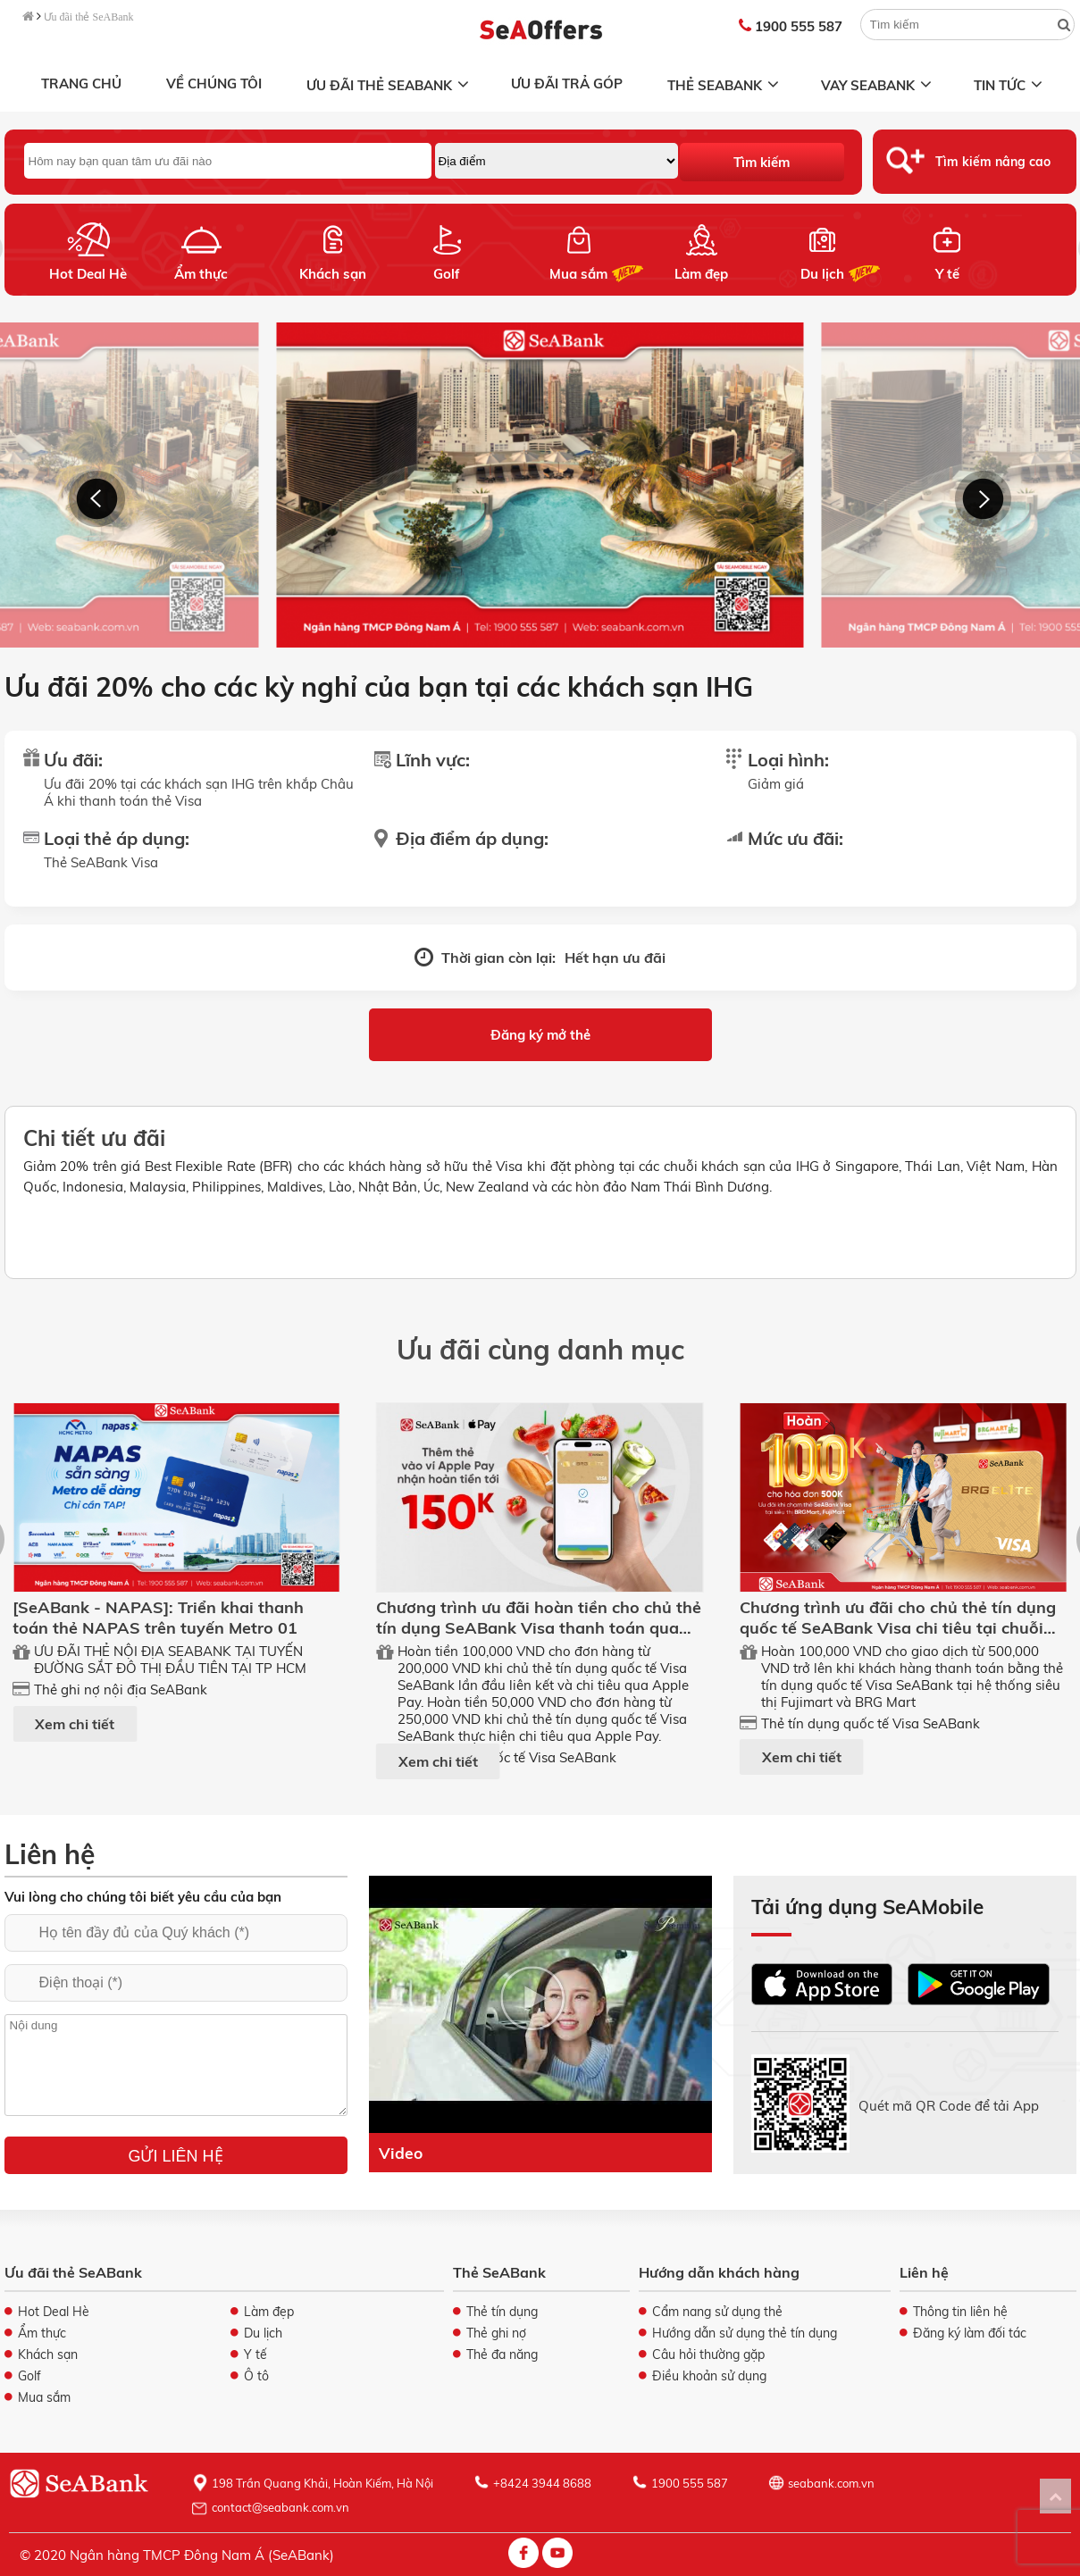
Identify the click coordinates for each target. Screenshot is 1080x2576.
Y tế (946, 273)
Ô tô (256, 2376)
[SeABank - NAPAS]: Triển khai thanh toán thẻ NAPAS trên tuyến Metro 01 (158, 1617)
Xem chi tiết (74, 1724)
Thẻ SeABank (725, 85)
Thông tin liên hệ (960, 2312)
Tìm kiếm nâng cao (993, 162)
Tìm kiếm (761, 162)
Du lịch (821, 273)
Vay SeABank (878, 85)
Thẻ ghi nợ (496, 2333)
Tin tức (1010, 85)
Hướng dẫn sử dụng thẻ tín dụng (744, 2333)
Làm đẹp (701, 273)
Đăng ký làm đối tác (969, 2333)
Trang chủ (81, 83)
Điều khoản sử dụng (709, 2376)
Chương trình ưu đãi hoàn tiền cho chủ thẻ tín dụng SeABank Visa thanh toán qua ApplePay (538, 1628)
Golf (446, 273)
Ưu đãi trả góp (567, 83)
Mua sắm (578, 273)
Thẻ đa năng (502, 2354)
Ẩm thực (201, 273)
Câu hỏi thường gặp (708, 2354)
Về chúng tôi (214, 83)
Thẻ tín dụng (502, 2312)
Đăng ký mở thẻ (540, 1034)
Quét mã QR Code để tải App (948, 2104)
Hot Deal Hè (88, 273)
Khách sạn (332, 273)
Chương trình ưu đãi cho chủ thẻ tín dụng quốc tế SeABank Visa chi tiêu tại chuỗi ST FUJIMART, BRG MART (898, 1628)
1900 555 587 (790, 26)
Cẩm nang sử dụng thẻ (717, 2312)
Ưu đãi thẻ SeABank (89, 17)
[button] (97, 499)
